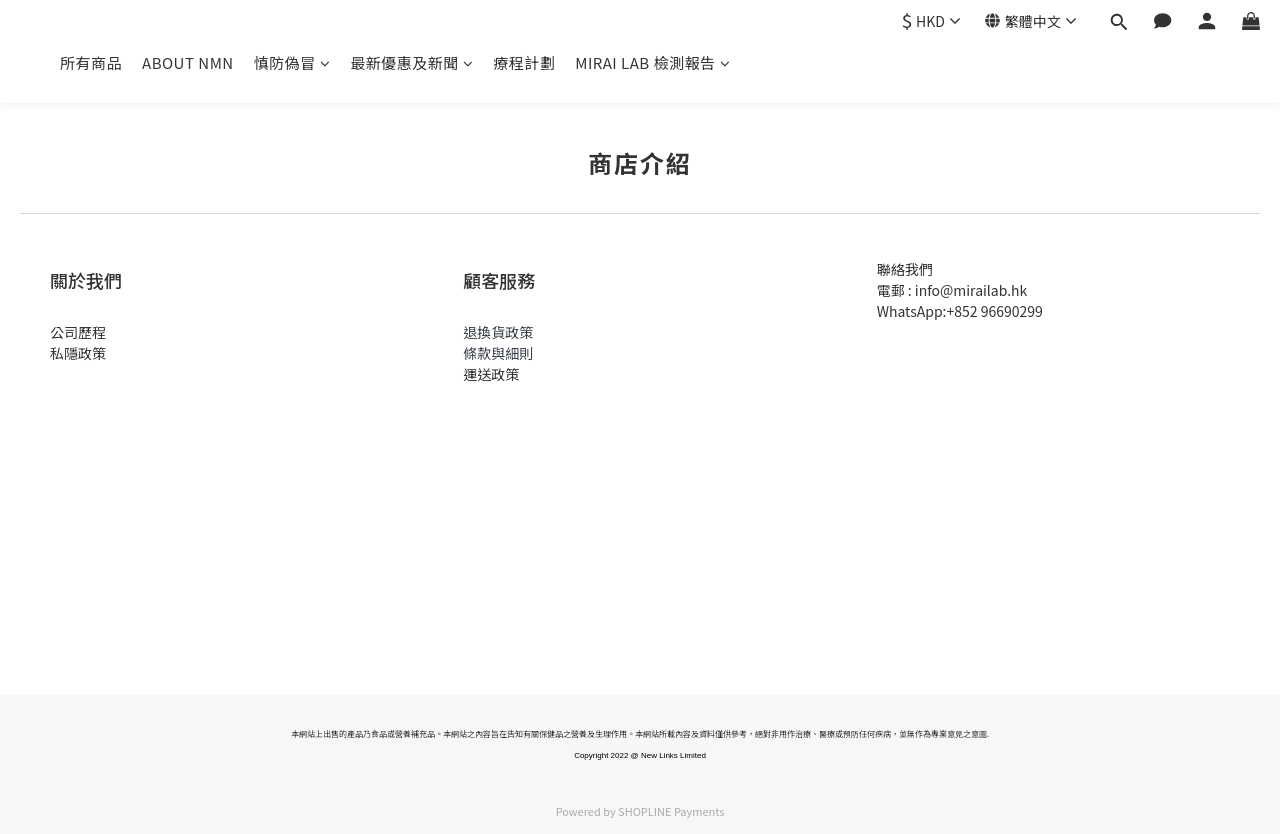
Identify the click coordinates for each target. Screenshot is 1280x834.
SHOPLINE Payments (671, 811)
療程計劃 (524, 62)
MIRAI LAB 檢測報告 (652, 62)
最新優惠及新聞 (411, 62)
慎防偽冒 (292, 62)
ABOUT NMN (188, 62)
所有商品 (91, 62)
